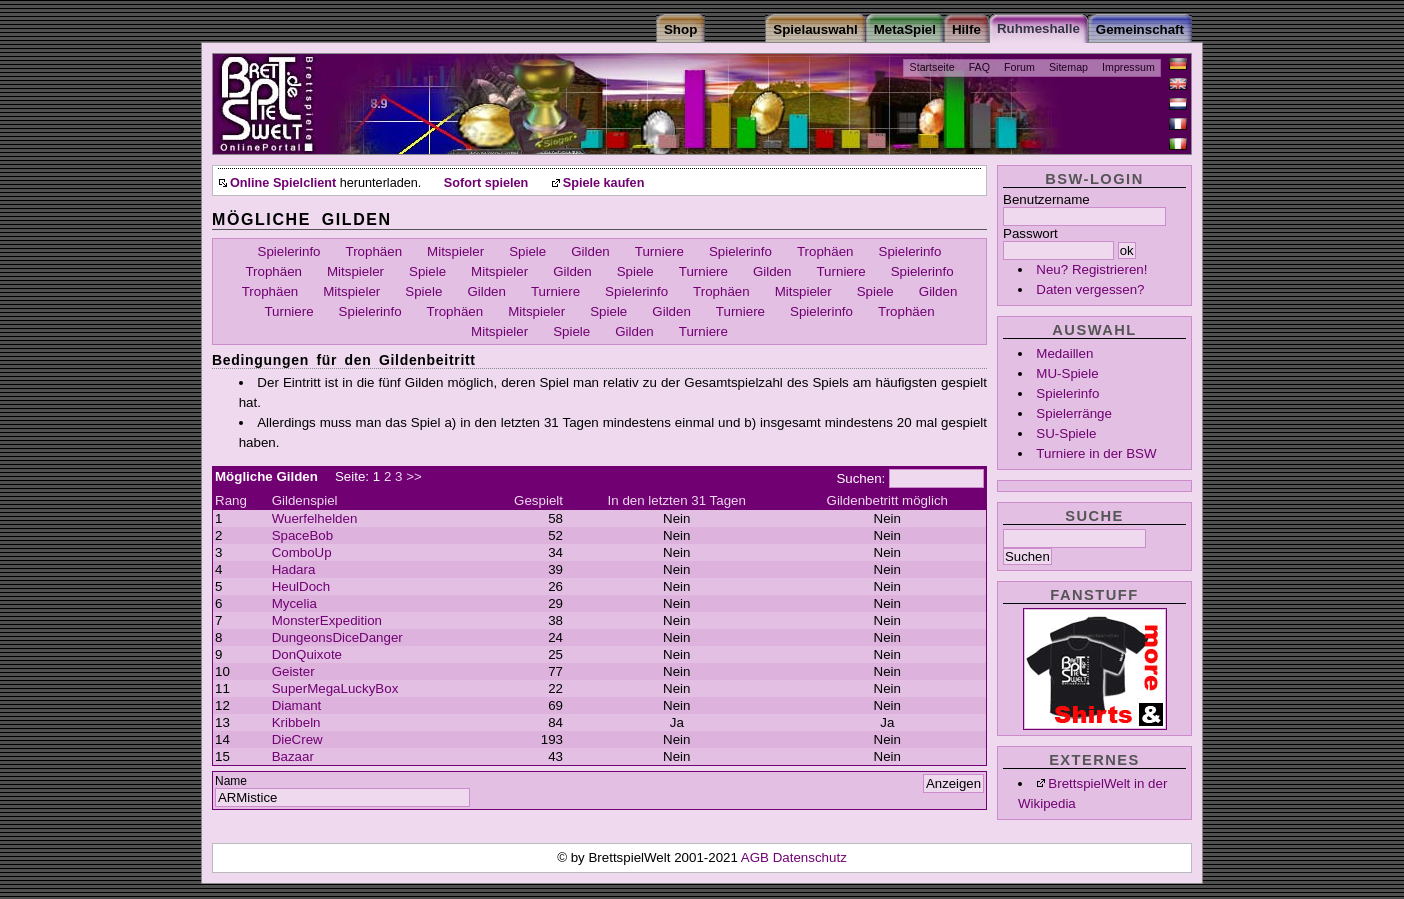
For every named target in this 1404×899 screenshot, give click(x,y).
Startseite (932, 67)
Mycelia (294, 603)
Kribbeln (296, 722)
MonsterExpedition (327, 620)
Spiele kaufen (604, 183)
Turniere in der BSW (1096, 453)
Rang (231, 500)
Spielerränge (1074, 413)
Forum (1019, 67)
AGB (757, 857)
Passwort (1030, 233)
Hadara (294, 569)
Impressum (1128, 67)
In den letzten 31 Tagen (677, 500)
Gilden (590, 251)
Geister (293, 671)
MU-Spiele (1067, 373)
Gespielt (538, 500)
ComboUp (302, 552)
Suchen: (860, 478)
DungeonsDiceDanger (337, 637)
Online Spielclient (283, 183)
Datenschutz (810, 857)
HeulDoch (301, 586)
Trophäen (374, 251)
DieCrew (297, 739)
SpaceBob (303, 535)
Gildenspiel (305, 500)
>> (414, 476)
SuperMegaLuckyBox (335, 688)
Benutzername (1046, 199)
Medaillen (1064, 353)
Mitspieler (455, 251)
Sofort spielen (486, 183)
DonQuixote (307, 654)
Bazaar (293, 756)
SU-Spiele (1066, 433)
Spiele (527, 251)
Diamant (297, 705)
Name (231, 781)
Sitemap (1068, 67)
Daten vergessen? (1090, 289)
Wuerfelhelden (315, 518)
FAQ (979, 67)
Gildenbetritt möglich (888, 500)
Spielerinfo (1067, 393)
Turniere (659, 251)
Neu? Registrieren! (1091, 269)
